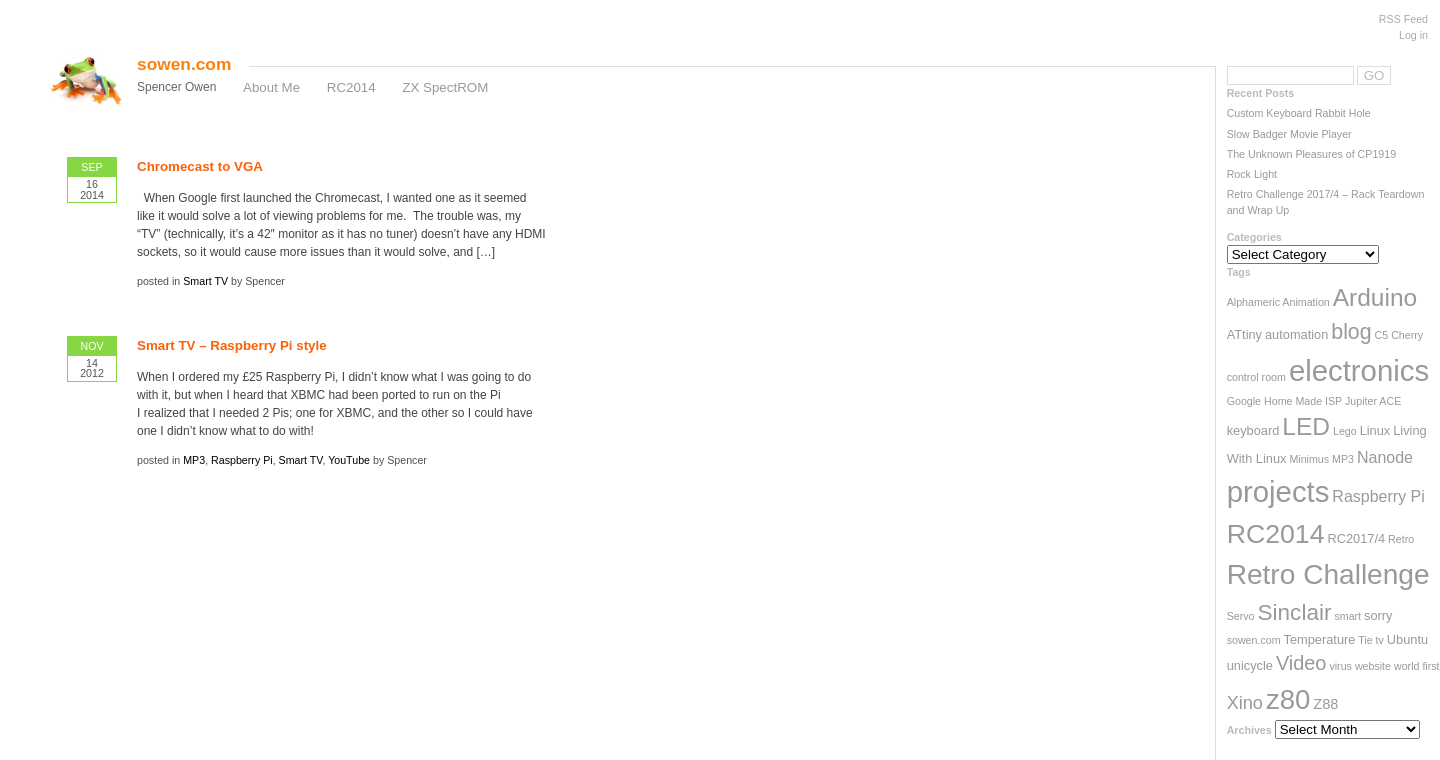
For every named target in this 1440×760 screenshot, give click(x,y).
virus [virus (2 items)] (1340, 666)
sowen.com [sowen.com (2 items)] (1254, 640)
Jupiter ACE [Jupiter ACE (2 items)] (1373, 401)
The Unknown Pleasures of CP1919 (1311, 154)
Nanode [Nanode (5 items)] (1385, 457)
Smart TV (205, 281)
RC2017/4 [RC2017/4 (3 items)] (1356, 538)
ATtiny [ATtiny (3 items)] (1244, 334)
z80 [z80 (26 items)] (1288, 699)
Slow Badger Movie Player (1289, 134)
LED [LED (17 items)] (1306, 426)
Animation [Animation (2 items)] (1305, 302)
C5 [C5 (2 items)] (1382, 335)
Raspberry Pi (242, 460)
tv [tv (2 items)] (1380, 640)
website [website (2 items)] (1373, 666)
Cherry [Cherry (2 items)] (1407, 335)
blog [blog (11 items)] (1351, 332)
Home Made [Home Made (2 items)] (1293, 401)
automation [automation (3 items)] (1296, 334)
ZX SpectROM (445, 87)
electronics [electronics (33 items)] (1359, 370)
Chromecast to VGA (200, 166)
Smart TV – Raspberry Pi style (232, 345)
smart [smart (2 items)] (1347, 616)
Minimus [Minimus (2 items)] (1309, 459)
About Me (271, 87)
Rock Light (1252, 174)
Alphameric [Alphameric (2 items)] (1253, 302)
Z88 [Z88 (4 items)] (1325, 704)
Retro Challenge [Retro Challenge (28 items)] (1328, 574)
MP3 (194, 460)
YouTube (349, 460)
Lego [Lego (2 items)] (1345, 431)
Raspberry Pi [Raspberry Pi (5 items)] (1378, 496)
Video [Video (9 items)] (1301, 663)
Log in (1413, 35)
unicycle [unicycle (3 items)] (1250, 665)
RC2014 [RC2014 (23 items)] (1276, 534)
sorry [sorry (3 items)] (1378, 615)
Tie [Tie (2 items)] (1365, 640)
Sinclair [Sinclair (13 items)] (1294, 612)
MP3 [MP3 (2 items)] (1343, 459)
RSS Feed (1403, 19)
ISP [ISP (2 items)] (1333, 401)
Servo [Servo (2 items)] (1241, 616)
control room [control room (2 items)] (1256, 377)
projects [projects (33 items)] (1278, 491)
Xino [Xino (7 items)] (1245, 703)
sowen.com (184, 64)
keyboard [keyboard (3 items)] (1253, 430)
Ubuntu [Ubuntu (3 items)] (1407, 639)
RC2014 (351, 87)
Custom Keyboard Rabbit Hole (1299, 113)
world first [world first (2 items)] (1417, 666)
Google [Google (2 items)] (1244, 401)
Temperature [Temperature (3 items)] (1320, 639)
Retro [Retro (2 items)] (1401, 539)
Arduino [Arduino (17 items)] (1375, 297)
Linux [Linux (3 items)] (1375, 430)
